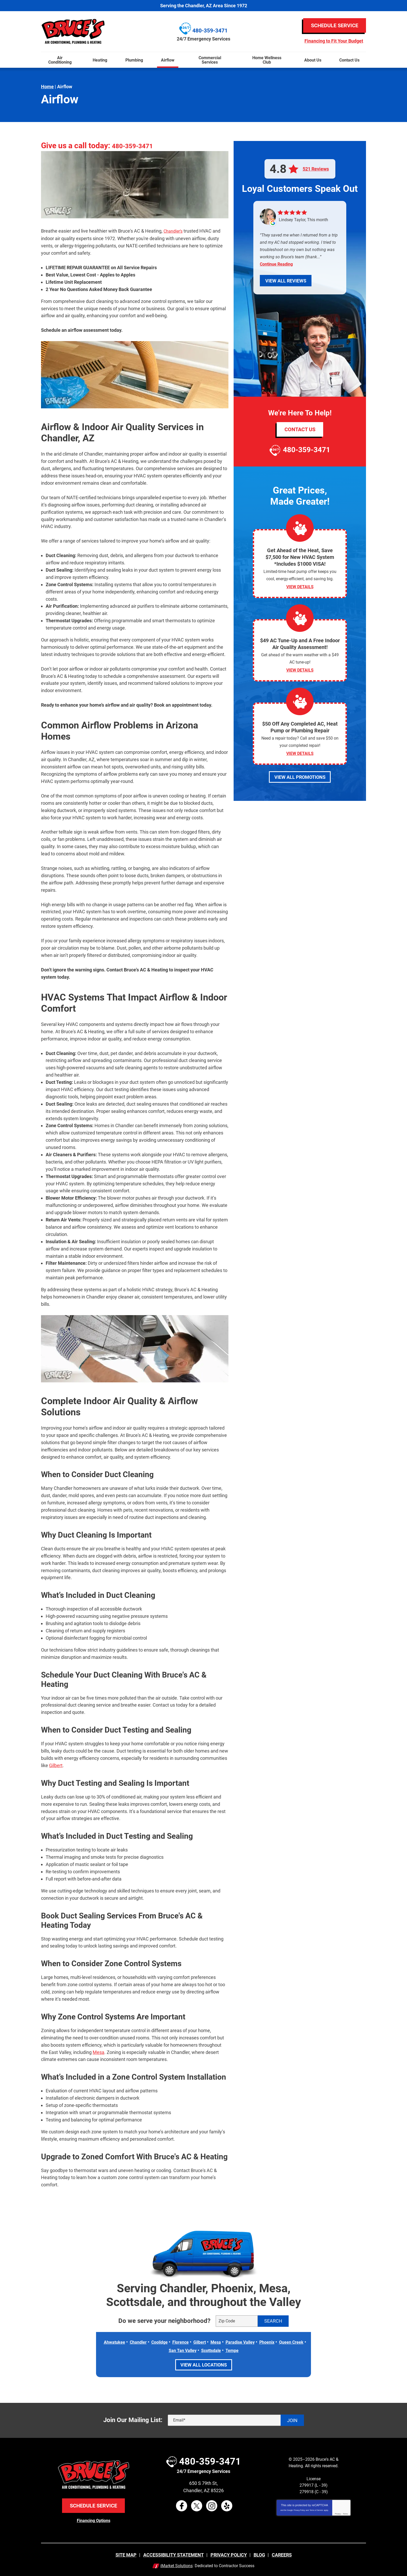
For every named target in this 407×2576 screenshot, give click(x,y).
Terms (345, 2513)
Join (292, 2419)
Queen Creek (162, 2349)
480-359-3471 (137, 145)
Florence (194, 2341)
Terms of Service (316, 2509)
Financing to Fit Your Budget (333, 41)
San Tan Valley (196, 2349)
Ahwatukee (121, 2341)
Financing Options (93, 2519)
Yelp (226, 2505)
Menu (2, 49)
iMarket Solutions (176, 2564)
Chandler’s (174, 231)
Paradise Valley (259, 2341)
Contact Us (299, 429)
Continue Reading (276, 264)
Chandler (147, 2341)
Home (47, 86)
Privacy (338, 2513)
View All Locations (203, 2364)
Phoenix (289, 2341)
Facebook (181, 2505)
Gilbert (56, 1765)
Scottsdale (227, 2349)
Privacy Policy (299, 2509)
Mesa (98, 2051)
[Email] (236, 2419)
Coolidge (170, 2341)
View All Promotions (299, 784)
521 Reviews (316, 169)
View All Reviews (285, 280)
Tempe (250, 2349)
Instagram (211, 2505)
